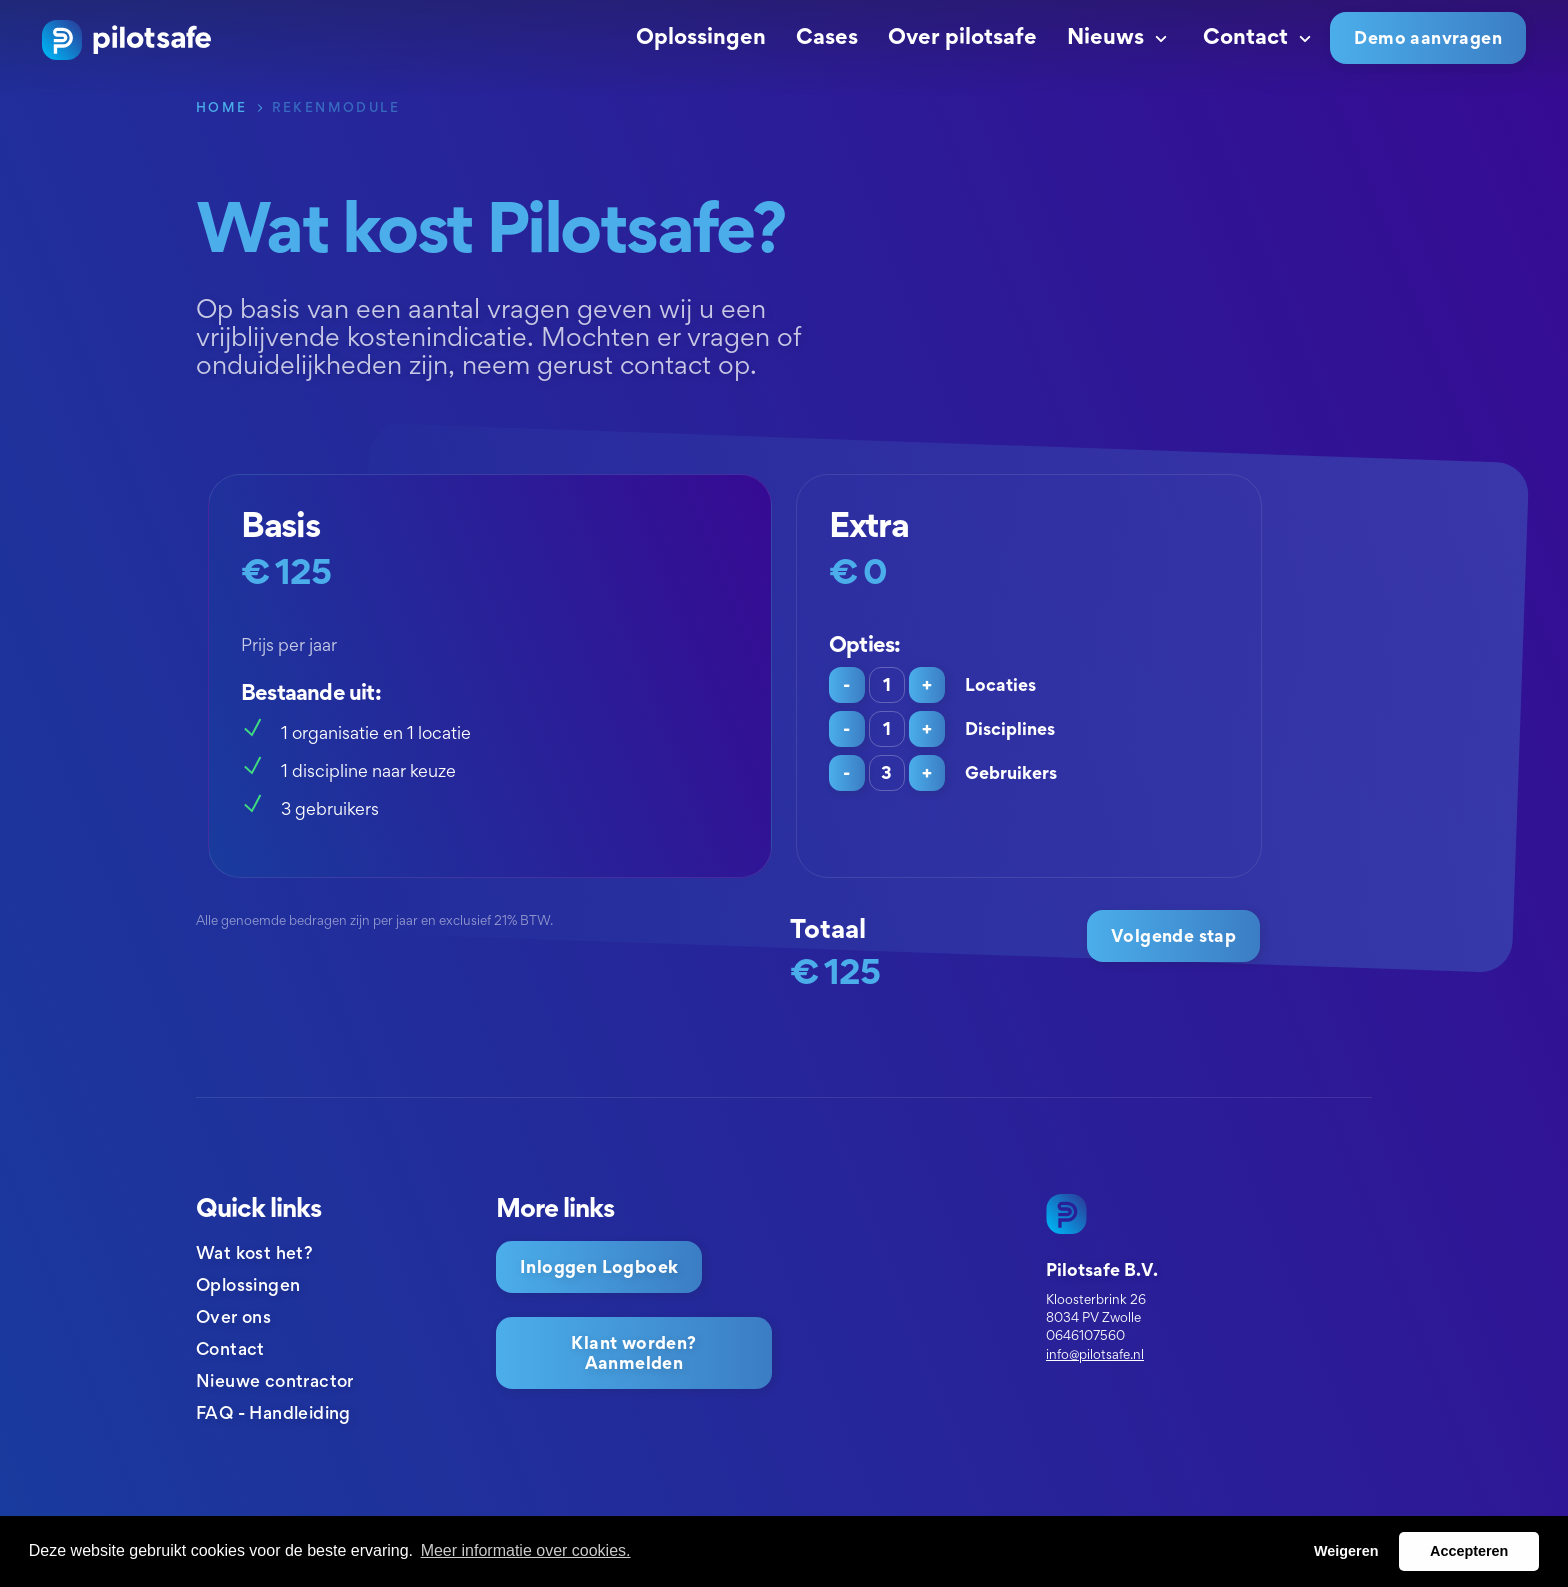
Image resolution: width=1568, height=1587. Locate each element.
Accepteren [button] (1469, 1551)
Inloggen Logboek (599, 1266)
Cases (827, 36)
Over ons (233, 1316)
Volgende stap (1173, 935)
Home (222, 107)
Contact (1260, 36)
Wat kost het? (254, 1252)
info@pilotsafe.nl (1095, 1354)
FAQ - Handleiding (273, 1412)
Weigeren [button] (1346, 1551)
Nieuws (1120, 36)
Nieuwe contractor (275, 1380)
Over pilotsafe (962, 36)
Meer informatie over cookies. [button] (526, 1550)
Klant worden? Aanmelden (633, 1352)
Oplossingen (701, 36)
